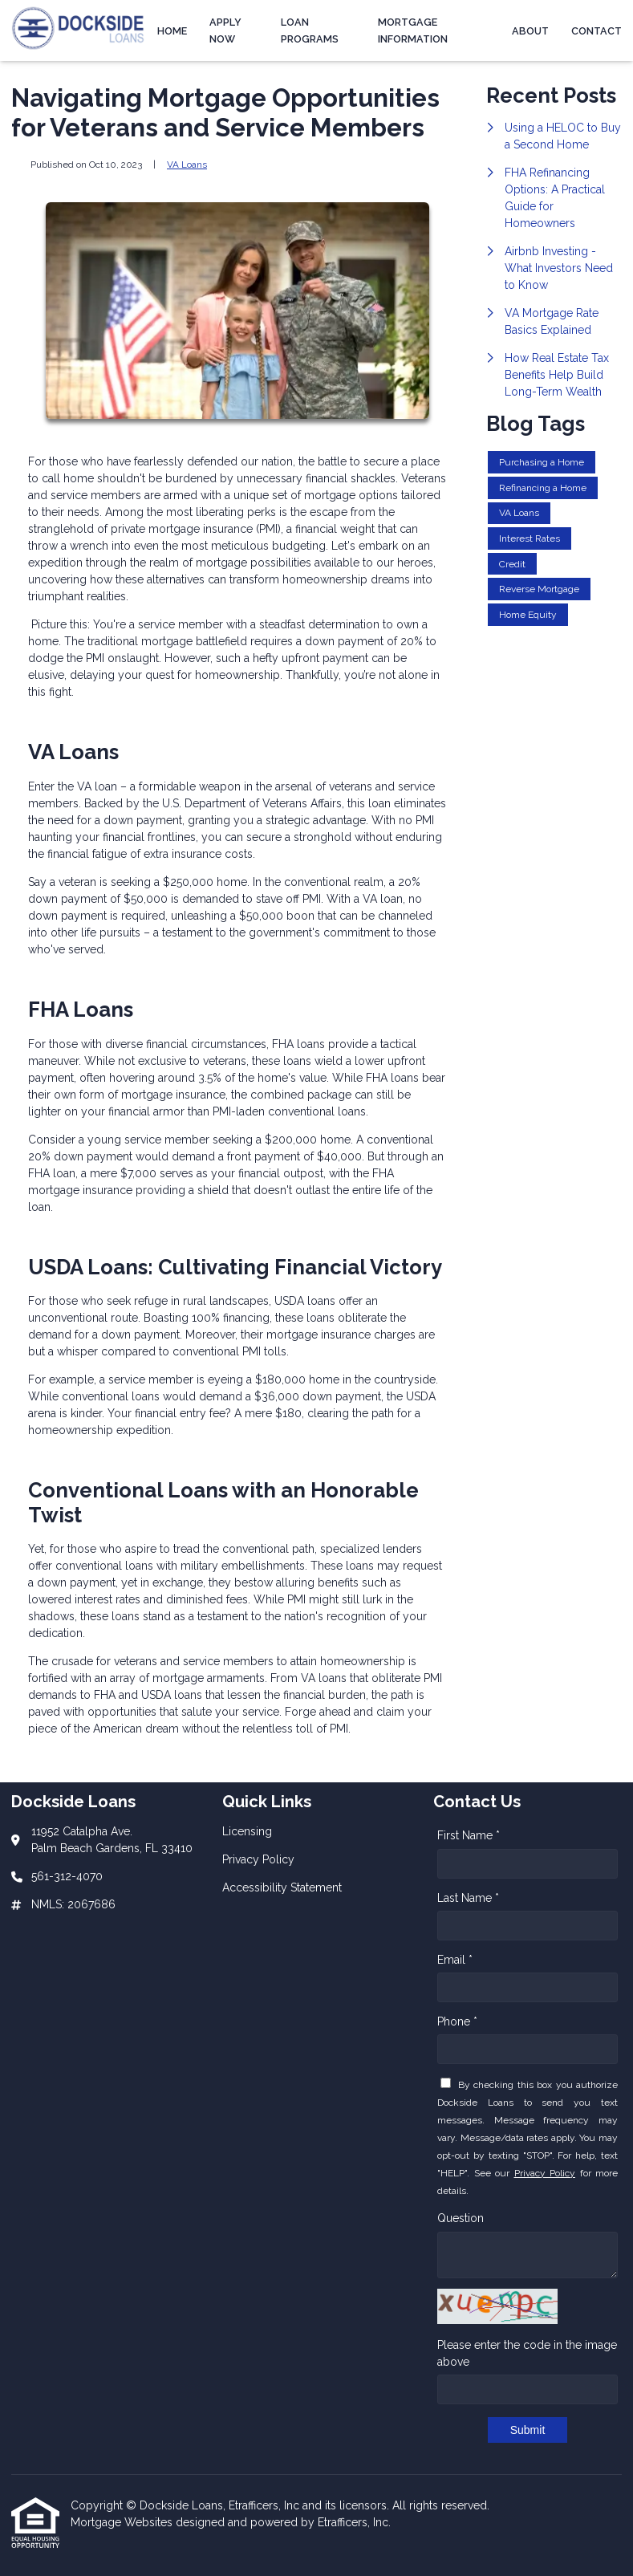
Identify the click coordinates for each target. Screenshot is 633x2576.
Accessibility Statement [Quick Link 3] (282, 1887)
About (530, 31)
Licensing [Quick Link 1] (247, 1831)
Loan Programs (310, 30)
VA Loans (187, 164)
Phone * (457, 2021)
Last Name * (468, 1897)
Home (172, 31)
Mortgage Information (413, 30)
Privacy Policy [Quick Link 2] (258, 1859)
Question (460, 2218)
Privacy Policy (545, 2173)
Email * (455, 1959)
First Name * (468, 1835)
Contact (596, 31)
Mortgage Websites (123, 2522)
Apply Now (225, 30)
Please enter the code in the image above (527, 2353)
